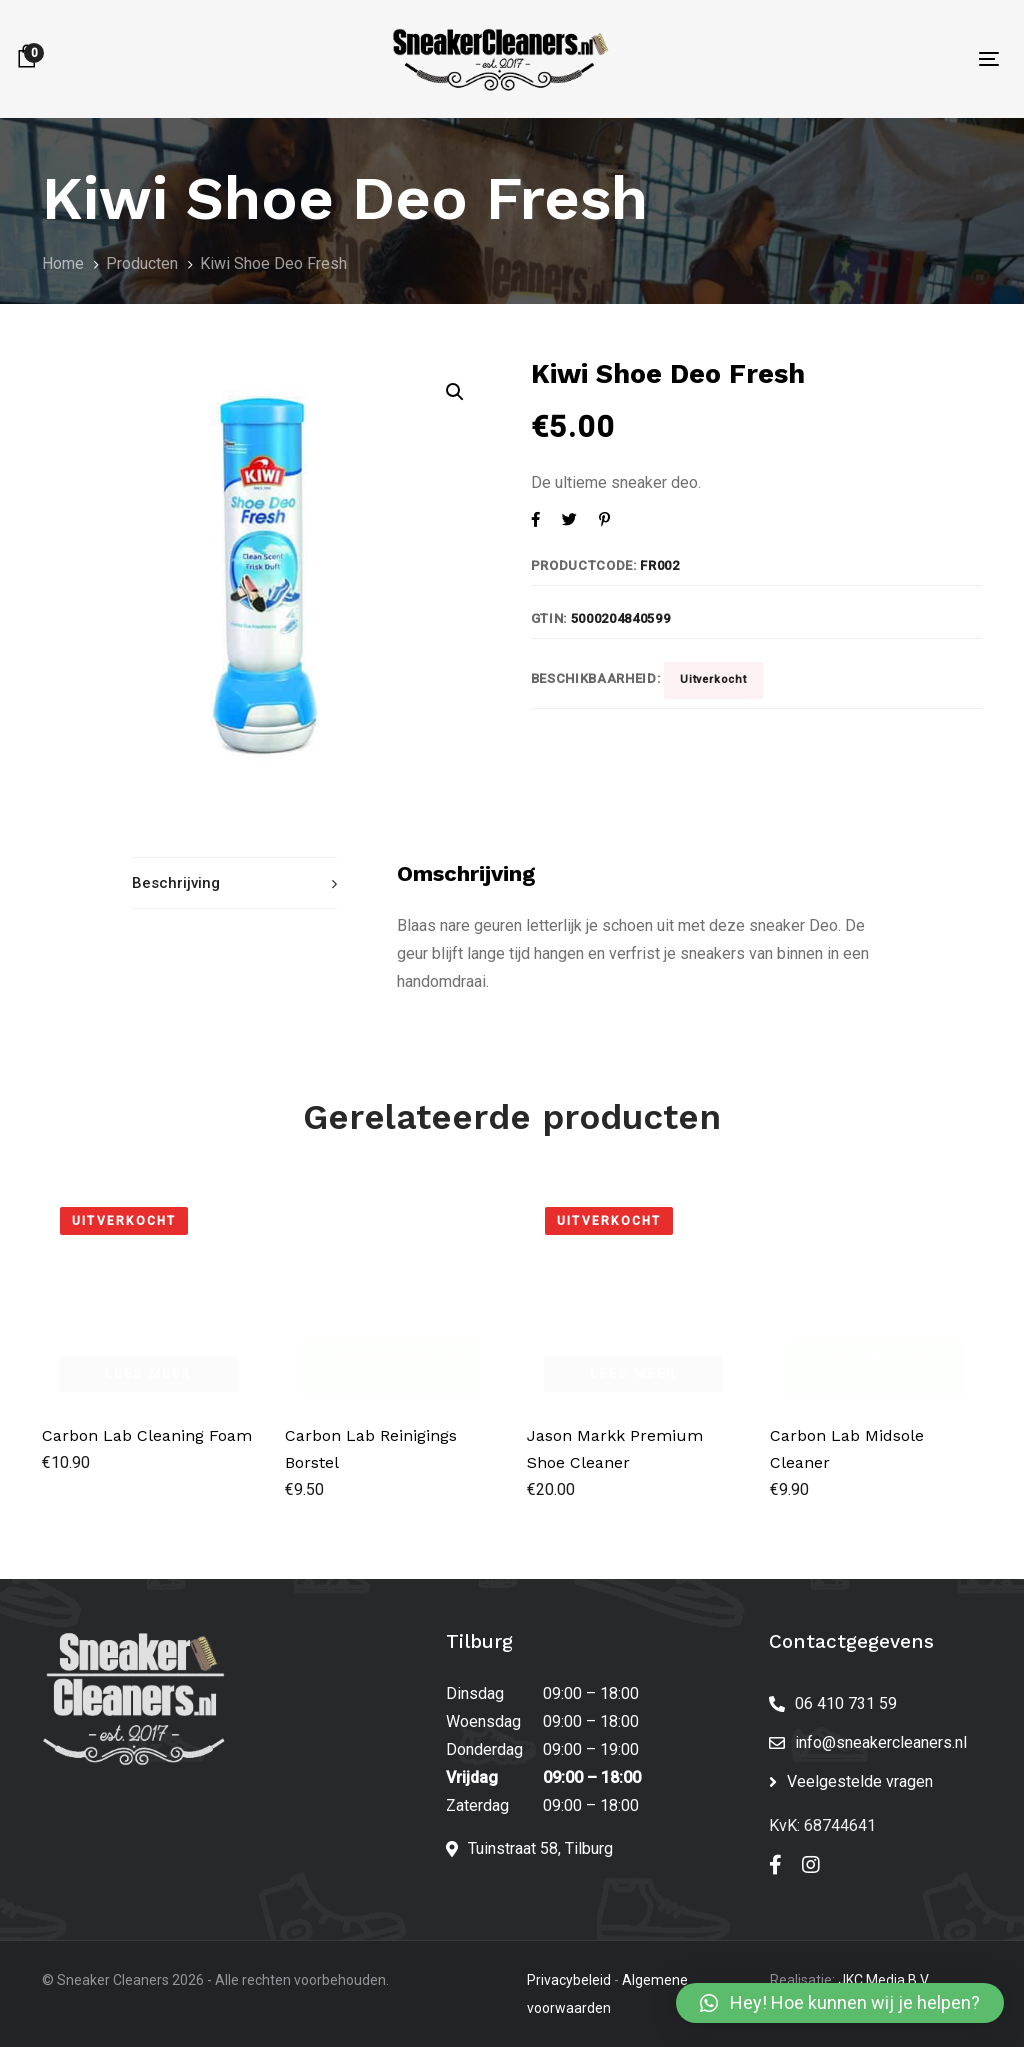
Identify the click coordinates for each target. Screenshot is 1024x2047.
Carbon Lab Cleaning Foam (147, 1435)
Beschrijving (176, 883)
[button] (840, 2003)
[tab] (234, 883)
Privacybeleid (569, 1980)
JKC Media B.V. (884, 1980)
